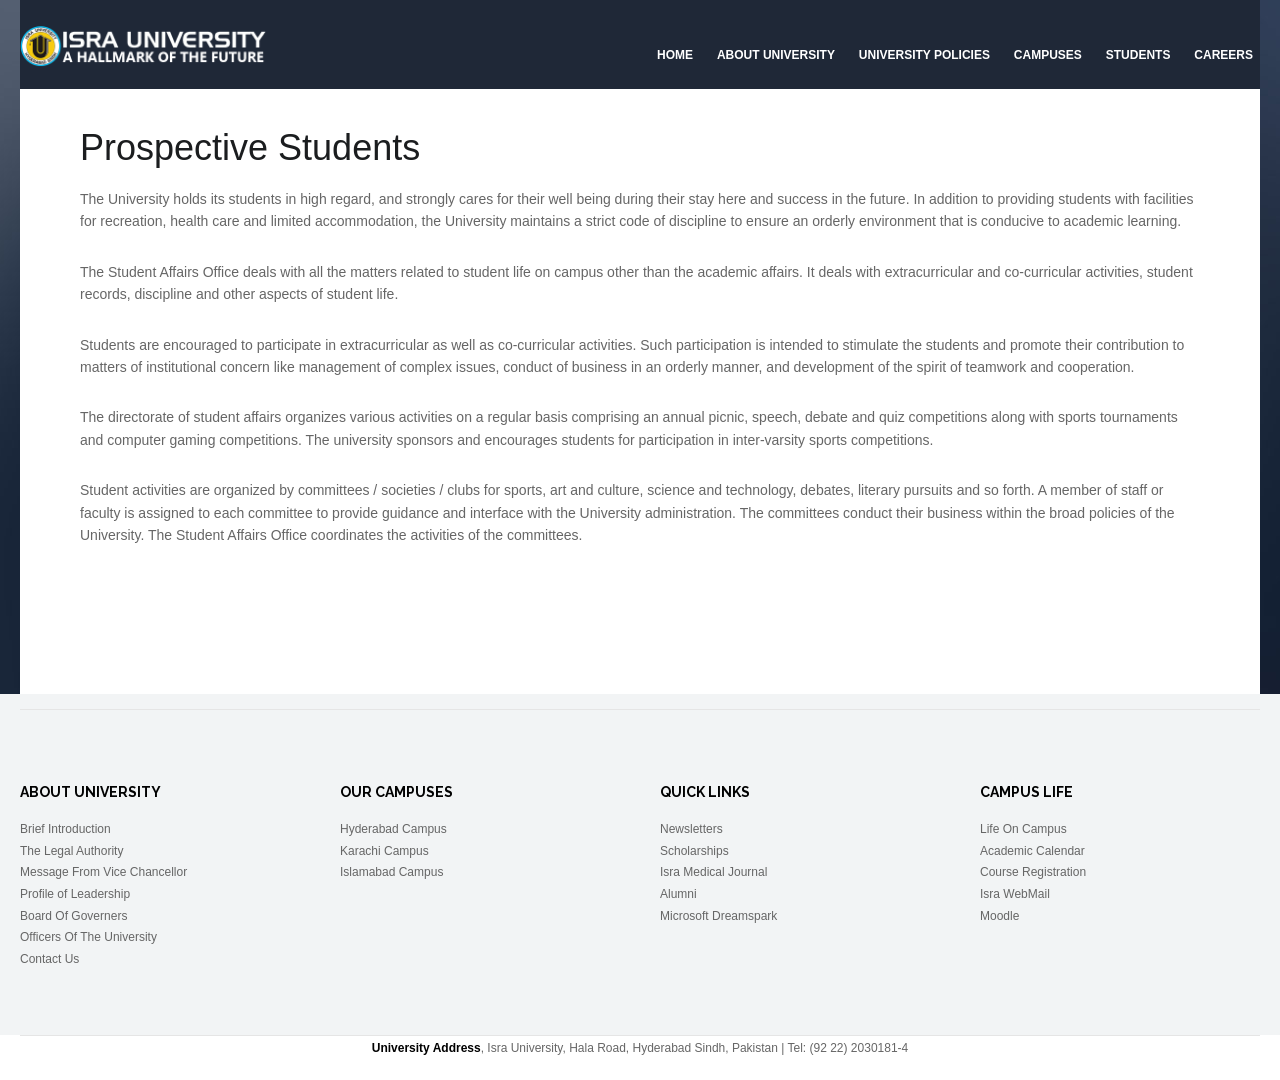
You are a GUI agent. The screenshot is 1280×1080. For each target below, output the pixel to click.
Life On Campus (1023, 829)
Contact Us (49, 959)
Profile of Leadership (75, 894)
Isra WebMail (1015, 894)
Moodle (999, 916)
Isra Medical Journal (713, 872)
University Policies (924, 55)
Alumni (678, 894)
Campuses (1048, 55)
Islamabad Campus (391, 872)
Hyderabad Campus (393, 829)
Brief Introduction (65, 829)
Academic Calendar (1032, 851)
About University (776, 55)
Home (675, 55)
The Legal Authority (71, 851)
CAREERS (1223, 55)
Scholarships (694, 851)
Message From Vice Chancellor (103, 872)
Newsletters (691, 829)
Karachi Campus (384, 851)
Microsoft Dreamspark (718, 916)
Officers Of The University (88, 937)
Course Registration (1033, 872)
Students (1138, 55)
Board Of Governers (73, 916)
